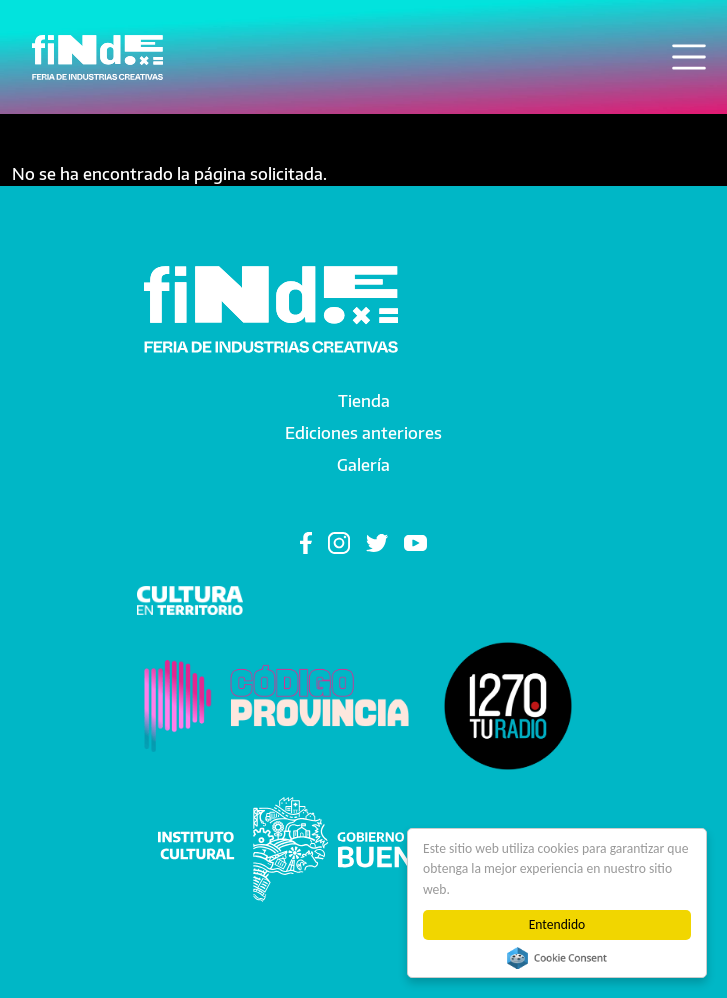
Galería (363, 465)
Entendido (557, 924)
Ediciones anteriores (363, 433)
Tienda (364, 401)
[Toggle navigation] (689, 57)
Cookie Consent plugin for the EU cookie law (557, 958)
